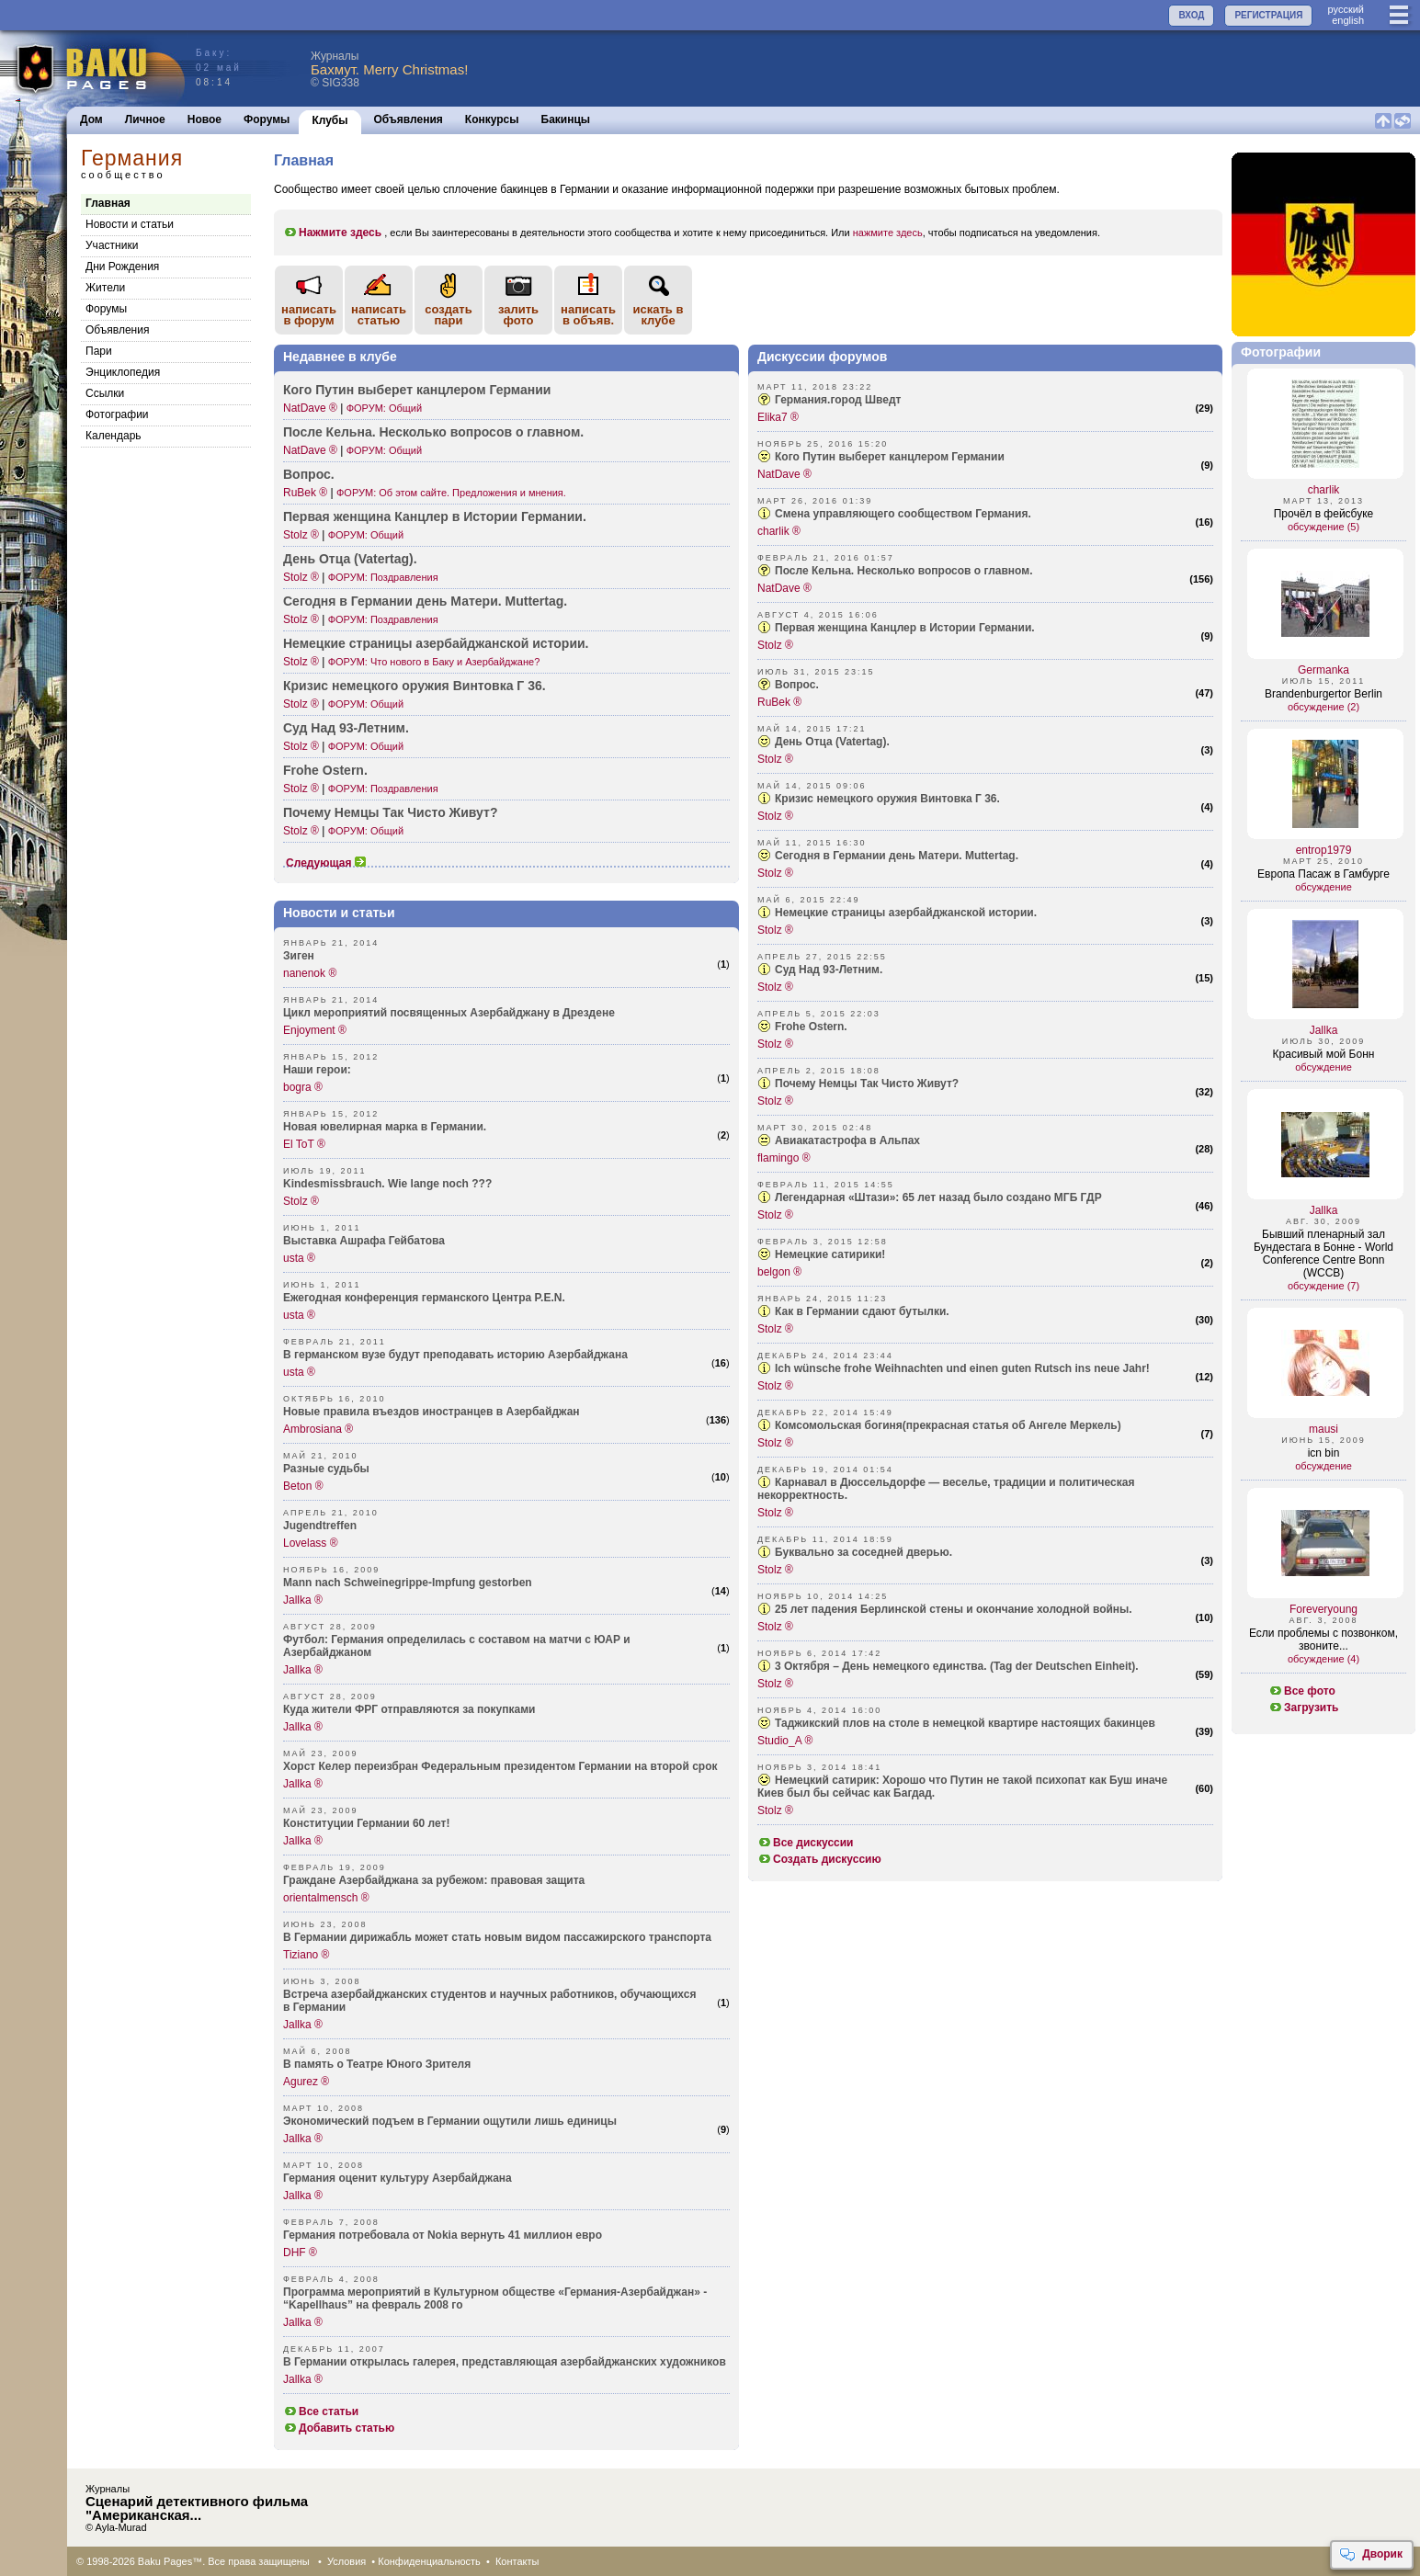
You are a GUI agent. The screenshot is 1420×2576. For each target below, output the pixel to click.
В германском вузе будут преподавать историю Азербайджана (455, 1354)
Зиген (298, 955)
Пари (98, 351)
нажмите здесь (888, 232)
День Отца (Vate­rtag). (350, 558)
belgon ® (779, 1271)
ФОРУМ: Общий (384, 408)
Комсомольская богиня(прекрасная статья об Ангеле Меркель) (948, 1425)
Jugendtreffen (320, 1525)
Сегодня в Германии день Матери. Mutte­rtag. (425, 601)
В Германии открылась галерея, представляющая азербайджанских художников (504, 2361)
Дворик (1371, 2555)
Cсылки (104, 393)
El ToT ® (304, 1144)
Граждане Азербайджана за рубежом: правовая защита (434, 1880)
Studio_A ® (784, 1740)
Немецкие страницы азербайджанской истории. (906, 912)
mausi (1323, 1429)
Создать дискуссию (819, 1859)
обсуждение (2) (1323, 706)
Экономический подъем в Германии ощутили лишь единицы (450, 2121)
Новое (204, 119)
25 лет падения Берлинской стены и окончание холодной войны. (953, 1609)
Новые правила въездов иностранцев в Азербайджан (431, 1411)
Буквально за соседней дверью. (863, 1552)
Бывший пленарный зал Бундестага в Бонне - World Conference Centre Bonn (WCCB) (1323, 1253)
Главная (108, 203)
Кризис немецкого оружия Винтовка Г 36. (414, 685)
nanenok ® (309, 973)
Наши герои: (317, 1069)
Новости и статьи (129, 224)
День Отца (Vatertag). (832, 741)
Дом (91, 119)
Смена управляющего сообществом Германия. (903, 513)
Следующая (326, 863)
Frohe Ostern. (325, 770)
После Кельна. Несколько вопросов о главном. (433, 432)
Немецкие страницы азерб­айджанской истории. (436, 643)
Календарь (113, 435)
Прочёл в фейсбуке (1324, 513)
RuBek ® (305, 492)
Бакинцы (566, 119)
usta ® (299, 1258)
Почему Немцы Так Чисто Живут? (390, 812)
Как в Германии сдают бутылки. (862, 1311)
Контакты (517, 2561)
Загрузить (1303, 1707)
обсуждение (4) (1323, 1658)
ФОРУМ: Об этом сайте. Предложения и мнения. (451, 492)
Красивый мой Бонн (1324, 1054)
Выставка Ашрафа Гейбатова (364, 1240)
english (1348, 20)
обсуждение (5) (1323, 526)
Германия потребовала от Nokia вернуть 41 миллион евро (442, 2235)
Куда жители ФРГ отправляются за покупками (409, 1709)
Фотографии (117, 414)
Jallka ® (303, 1600)
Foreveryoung (1323, 1609)
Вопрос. (309, 474)
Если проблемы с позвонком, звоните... (1323, 1639)
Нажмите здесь (332, 232)
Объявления (408, 119)
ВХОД (1191, 15)
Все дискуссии (805, 1842)
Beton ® (303, 1486)
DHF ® (300, 2252)
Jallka (1324, 1030)
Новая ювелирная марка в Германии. (384, 1126)
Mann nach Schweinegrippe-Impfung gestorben (407, 1582)
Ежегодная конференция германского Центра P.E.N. (424, 1297)
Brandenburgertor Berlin (1323, 693)
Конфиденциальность (429, 2561)
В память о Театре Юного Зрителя (377, 2064)
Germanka (1323, 670)
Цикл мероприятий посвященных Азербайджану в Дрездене (449, 1012)
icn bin (1324, 1453)
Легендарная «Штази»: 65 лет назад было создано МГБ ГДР (938, 1197)
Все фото (1301, 1691)
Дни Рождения (122, 266)
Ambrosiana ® (318, 1429)
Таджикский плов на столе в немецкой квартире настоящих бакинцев (965, 1723)
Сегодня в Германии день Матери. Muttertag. (896, 855)
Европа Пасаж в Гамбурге (1323, 874)
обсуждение (1323, 886)
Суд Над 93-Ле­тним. (346, 728)
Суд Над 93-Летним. (828, 969)
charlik (1324, 489)
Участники (111, 245)
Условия (346, 2561)
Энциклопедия (122, 372)
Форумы (267, 119)
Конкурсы (492, 119)
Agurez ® (306, 2081)
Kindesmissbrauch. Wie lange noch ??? (387, 1183)
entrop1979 (1324, 850)
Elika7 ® (778, 417)
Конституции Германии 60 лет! (366, 1823)
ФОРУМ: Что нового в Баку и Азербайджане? (434, 661)
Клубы (329, 120)
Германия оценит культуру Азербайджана (397, 2178)
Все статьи (320, 2411)
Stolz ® (301, 534)
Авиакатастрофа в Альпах (847, 1140)
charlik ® (779, 531)
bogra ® (303, 1087)
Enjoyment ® (314, 1030)
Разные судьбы (326, 1468)
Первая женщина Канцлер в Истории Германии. (434, 516)
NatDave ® (310, 408)
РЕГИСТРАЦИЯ (1268, 15)
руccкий (1345, 9)
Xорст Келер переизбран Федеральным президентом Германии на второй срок (500, 1766)
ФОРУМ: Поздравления (383, 577)
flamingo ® (784, 1158)
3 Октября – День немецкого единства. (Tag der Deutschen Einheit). (957, 1666)
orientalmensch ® (326, 1897)
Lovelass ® (310, 1543)
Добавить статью (338, 2428)
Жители (105, 287)
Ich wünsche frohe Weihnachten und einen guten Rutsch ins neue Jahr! (962, 1368)
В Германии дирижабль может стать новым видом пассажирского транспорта (497, 1937)
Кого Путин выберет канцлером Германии (417, 389)
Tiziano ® (306, 1954)
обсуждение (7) (1323, 1285)
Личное (145, 119)
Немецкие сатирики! (830, 1254)
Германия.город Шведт (838, 399)
